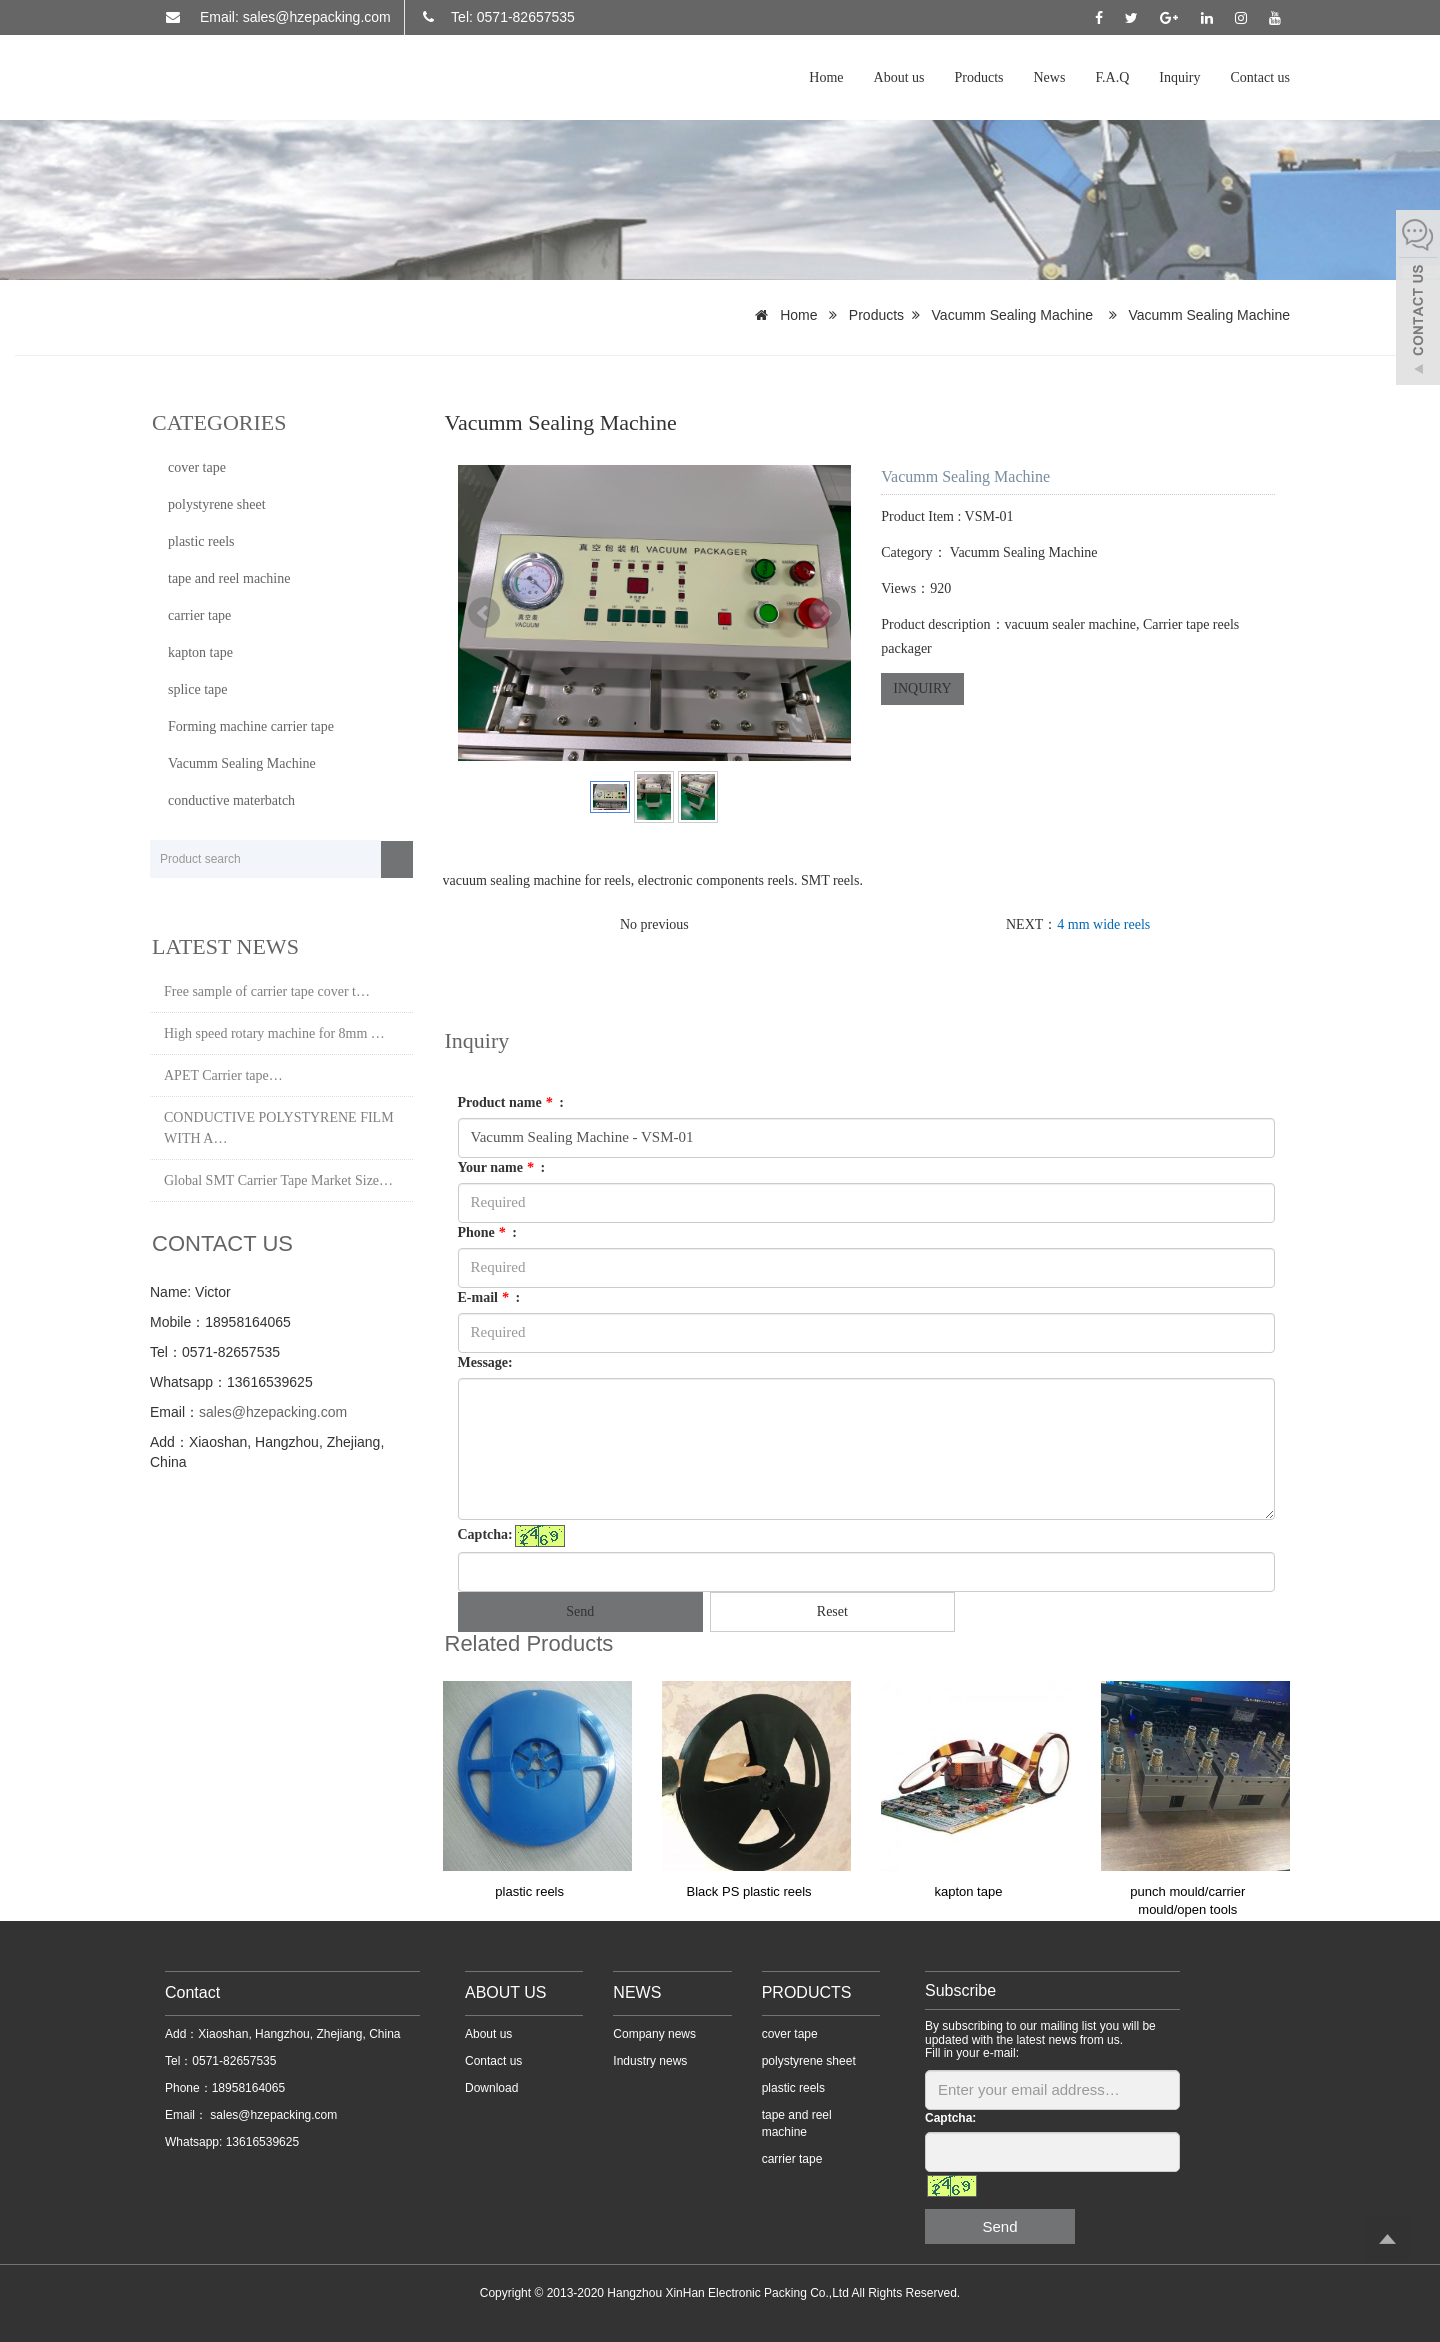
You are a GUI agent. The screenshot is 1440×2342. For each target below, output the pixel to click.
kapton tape (968, 1891)
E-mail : (489, 1297)
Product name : (511, 1102)
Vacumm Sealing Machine (1013, 315)
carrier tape (199, 615)
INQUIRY (922, 688)
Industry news (650, 2061)
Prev (484, 613)
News (1050, 77)
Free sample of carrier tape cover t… (267, 991)
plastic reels (529, 1891)
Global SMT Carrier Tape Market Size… (278, 1180)
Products (979, 77)
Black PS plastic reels (749, 1891)
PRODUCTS (807, 1992)
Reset (832, 1611)
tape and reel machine (229, 578)
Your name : (502, 1167)
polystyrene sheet (217, 504)
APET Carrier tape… (223, 1075)
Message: (485, 1362)
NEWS (637, 1992)
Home (826, 77)
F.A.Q (1112, 77)
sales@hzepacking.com (273, 1412)
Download (491, 2088)
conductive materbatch (231, 800)
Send (580, 1611)
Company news (654, 2034)
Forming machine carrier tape (251, 726)
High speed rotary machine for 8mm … (274, 1033)
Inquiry (1179, 77)
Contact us (1261, 77)
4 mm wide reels (1103, 924)
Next (825, 613)
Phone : (488, 1232)
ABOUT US (506, 1992)
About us (899, 77)
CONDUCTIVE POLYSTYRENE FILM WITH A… (279, 1128)
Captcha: (485, 1534)
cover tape (197, 467)
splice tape (197, 689)
